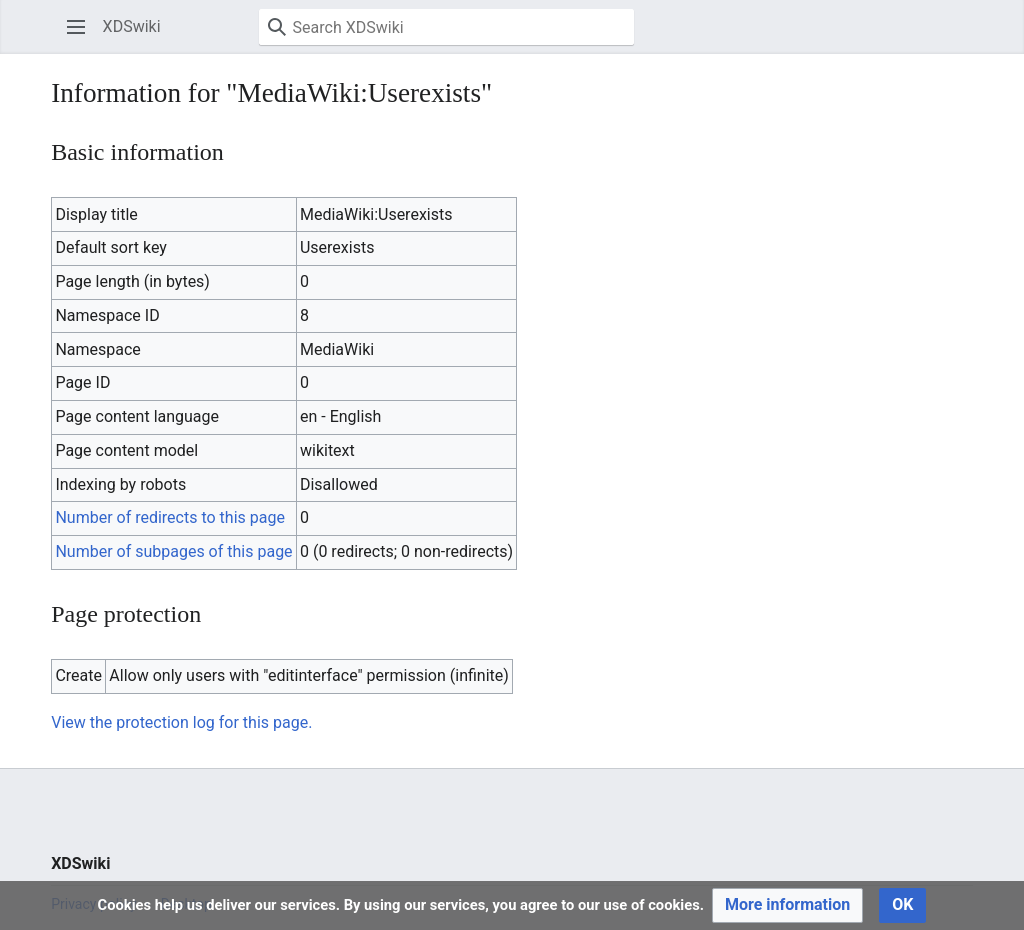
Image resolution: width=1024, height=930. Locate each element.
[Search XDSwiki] (446, 27)
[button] (76, 27)
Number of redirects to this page (170, 517)
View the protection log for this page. (181, 722)
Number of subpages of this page (173, 551)
